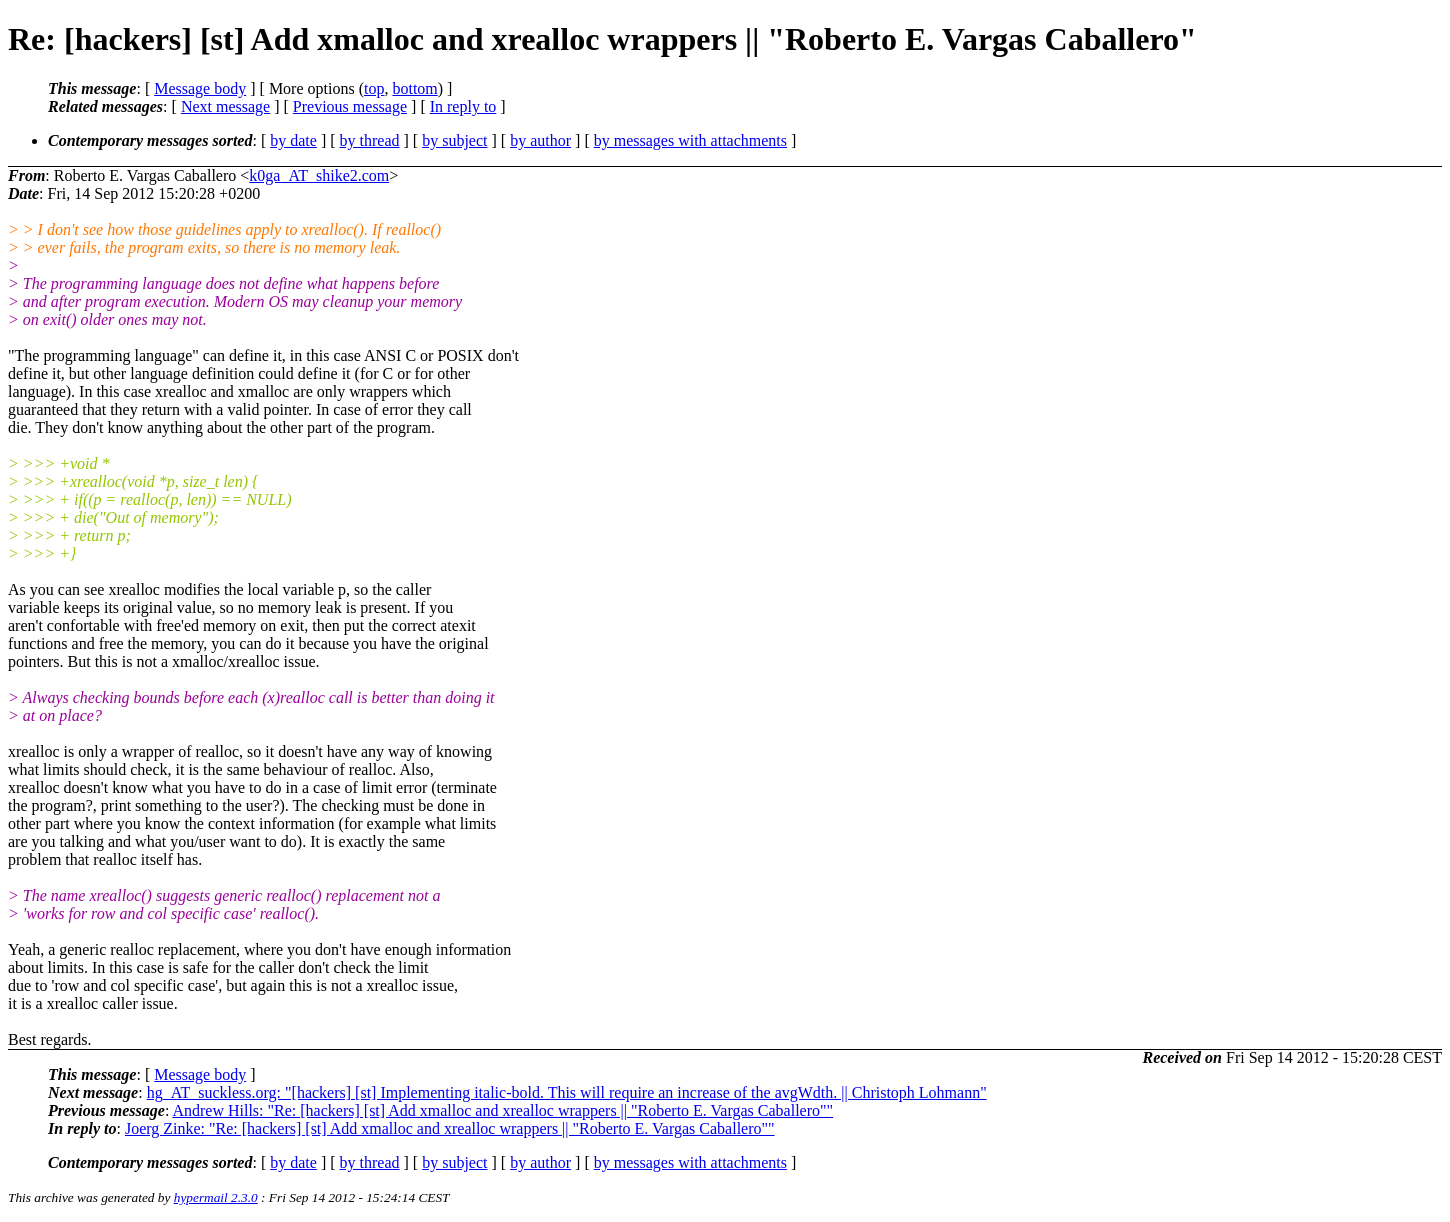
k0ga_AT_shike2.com (319, 175)
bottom (414, 88)
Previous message (350, 106)
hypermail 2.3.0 (216, 1197)
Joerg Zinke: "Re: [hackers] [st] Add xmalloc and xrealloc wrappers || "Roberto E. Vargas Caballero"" (450, 1128)
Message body (200, 88)
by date (293, 140)
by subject (454, 140)
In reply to (463, 106)
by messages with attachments (690, 140)
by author (540, 140)
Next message (225, 106)
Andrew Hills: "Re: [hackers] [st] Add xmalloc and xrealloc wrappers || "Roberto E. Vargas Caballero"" (502, 1110)
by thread (370, 140)
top (374, 88)
